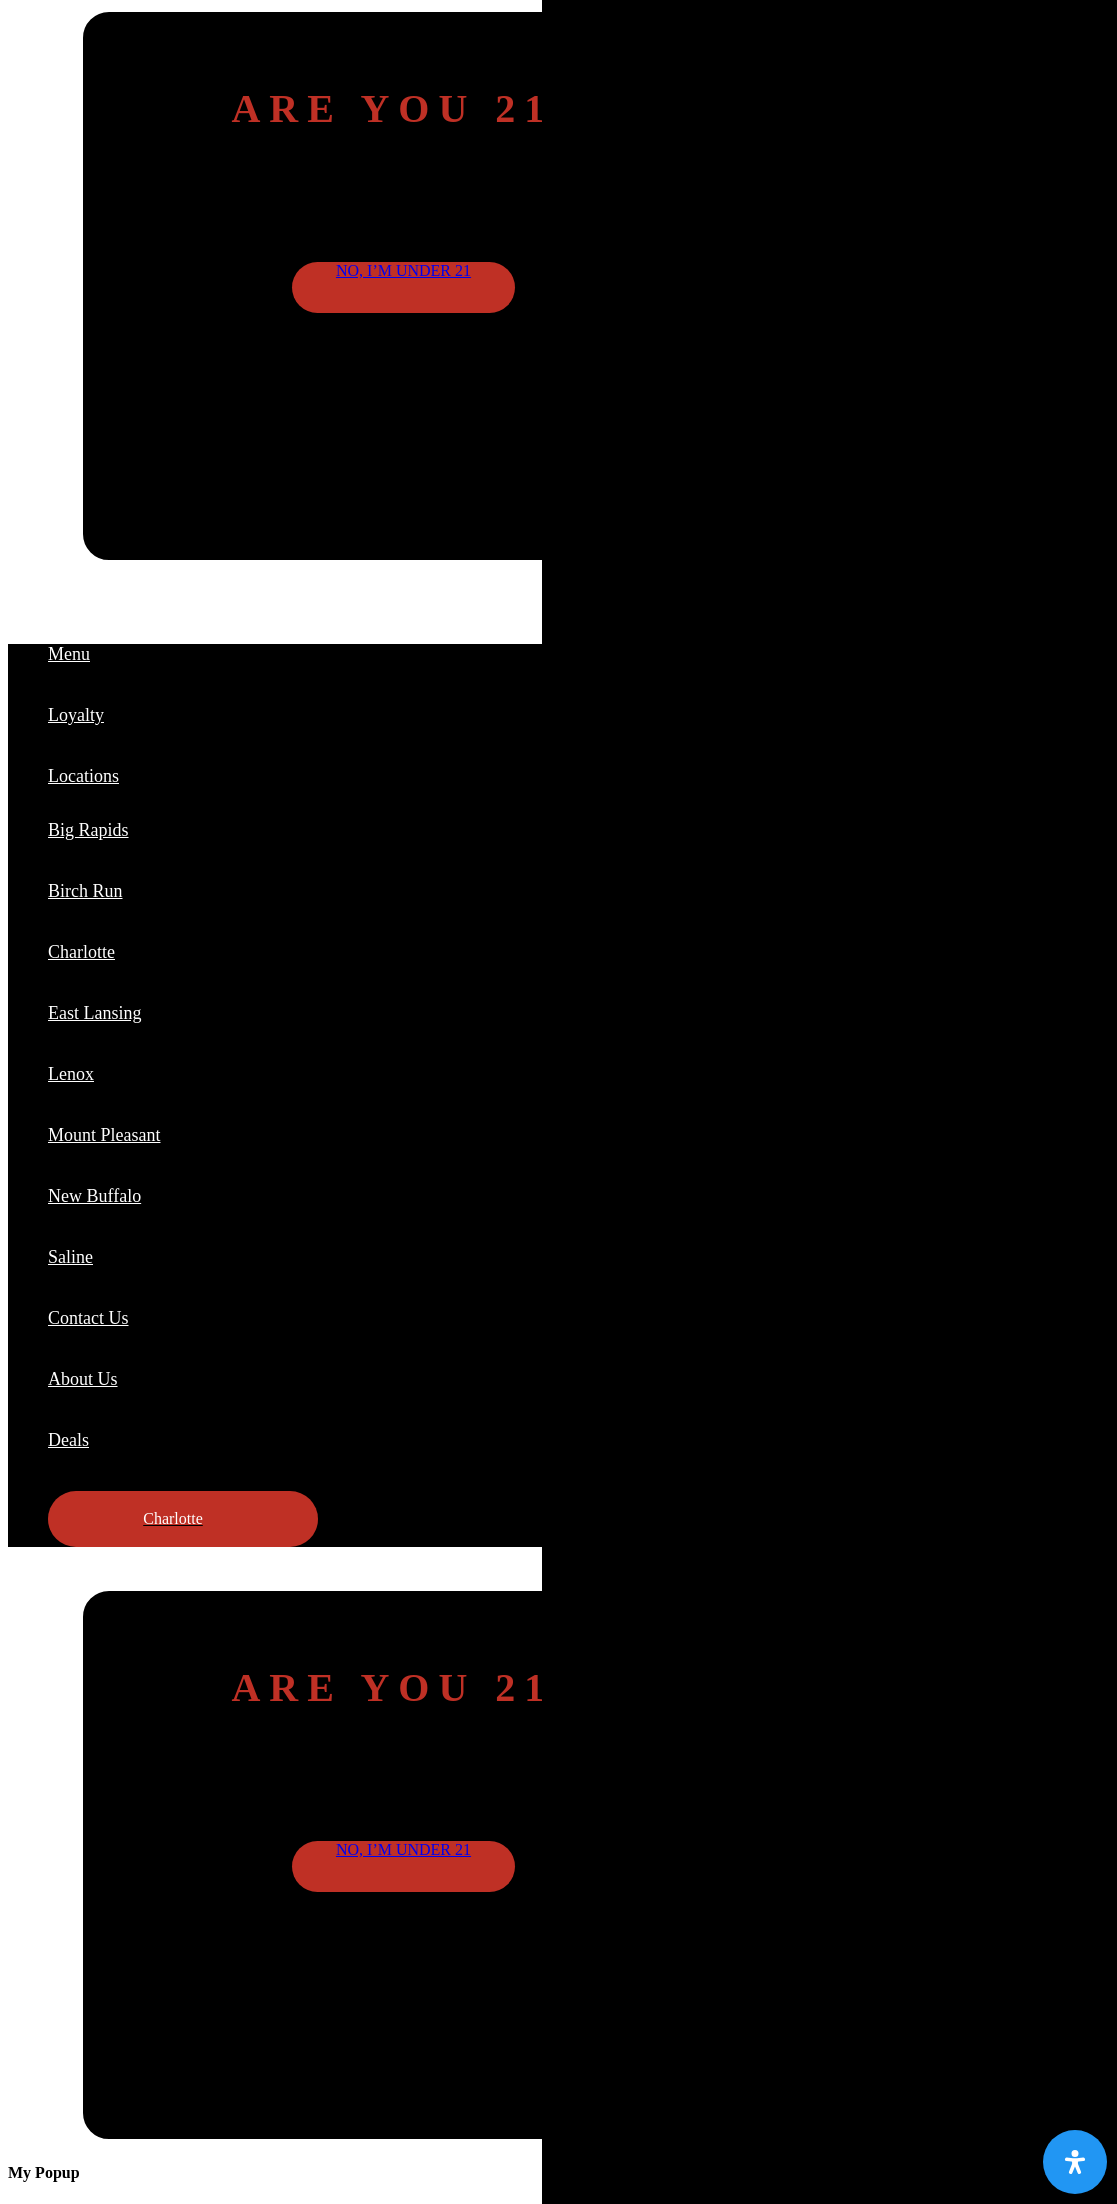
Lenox (71, 1074)
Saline (70, 1257)
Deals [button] (68, 1440)
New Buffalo (94, 1196)
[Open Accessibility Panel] (1075, 2162)
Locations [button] (83, 776)
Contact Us (88, 1318)
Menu (69, 654)
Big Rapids (88, 830)
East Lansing (94, 1013)
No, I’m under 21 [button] (403, 270)
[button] (183, 1519)
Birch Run (85, 891)
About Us (83, 1379)
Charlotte (81, 952)
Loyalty (76, 715)
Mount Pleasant (104, 1135)
